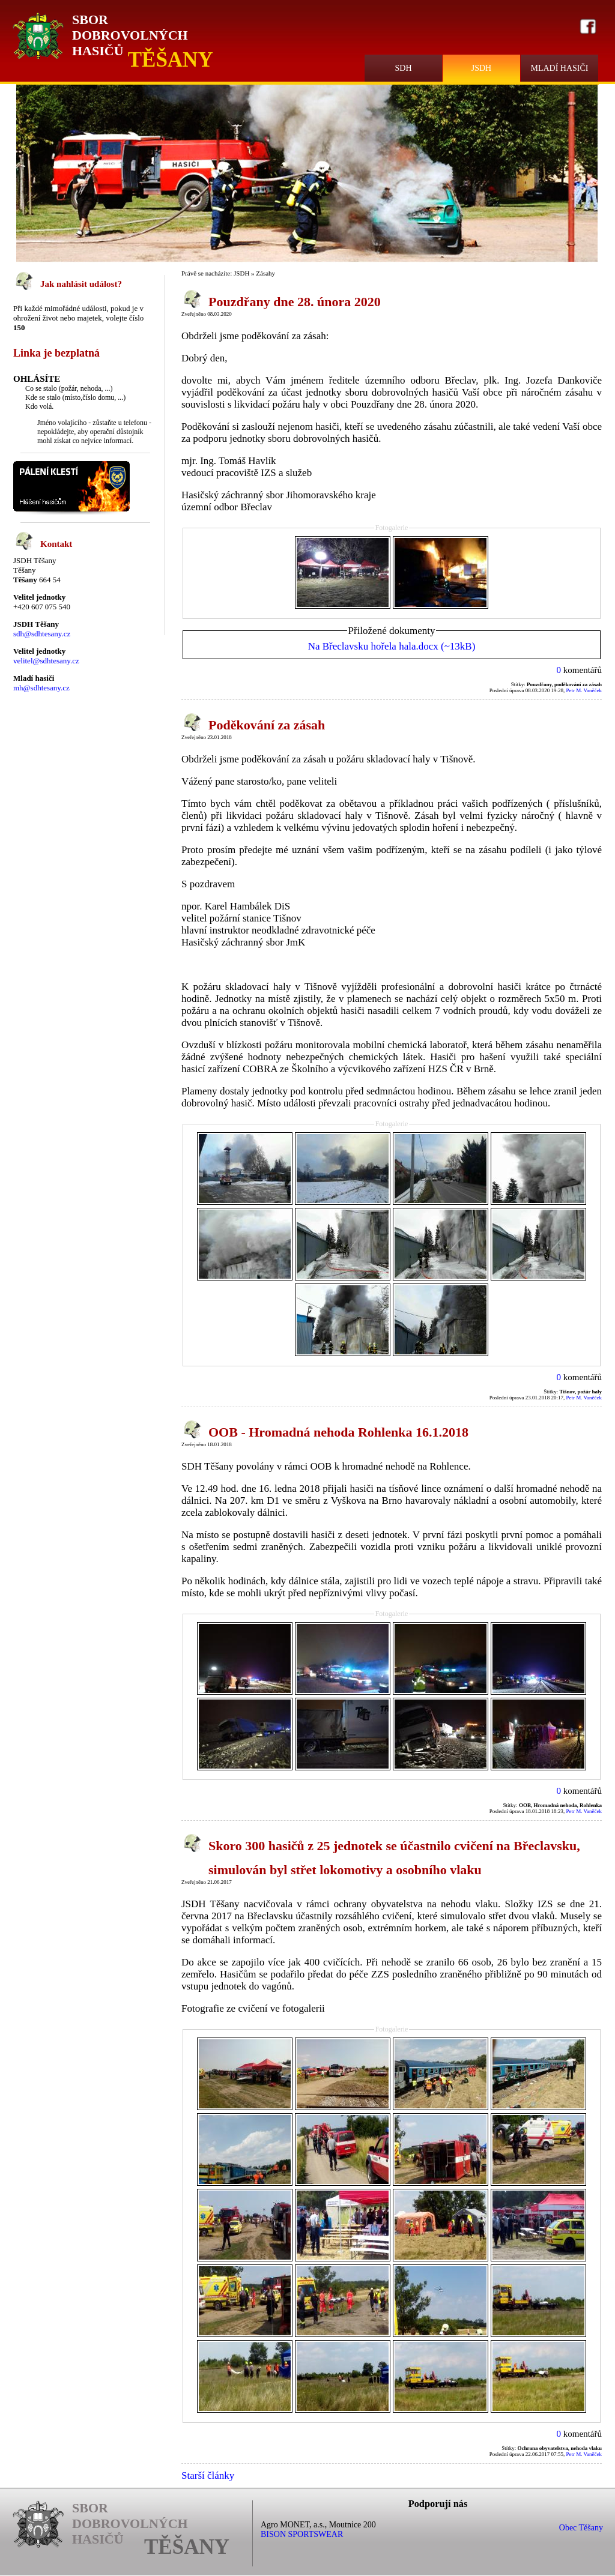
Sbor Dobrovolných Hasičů (130, 35)
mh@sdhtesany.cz (41, 687)
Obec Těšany (581, 2527)
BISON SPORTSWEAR (302, 2534)
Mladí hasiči (559, 68)
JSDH (481, 68)
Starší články (207, 2475)
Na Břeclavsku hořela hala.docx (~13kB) (392, 646)
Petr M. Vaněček (584, 690)
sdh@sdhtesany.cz (41, 633)
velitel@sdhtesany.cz (46, 660)
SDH (403, 68)
